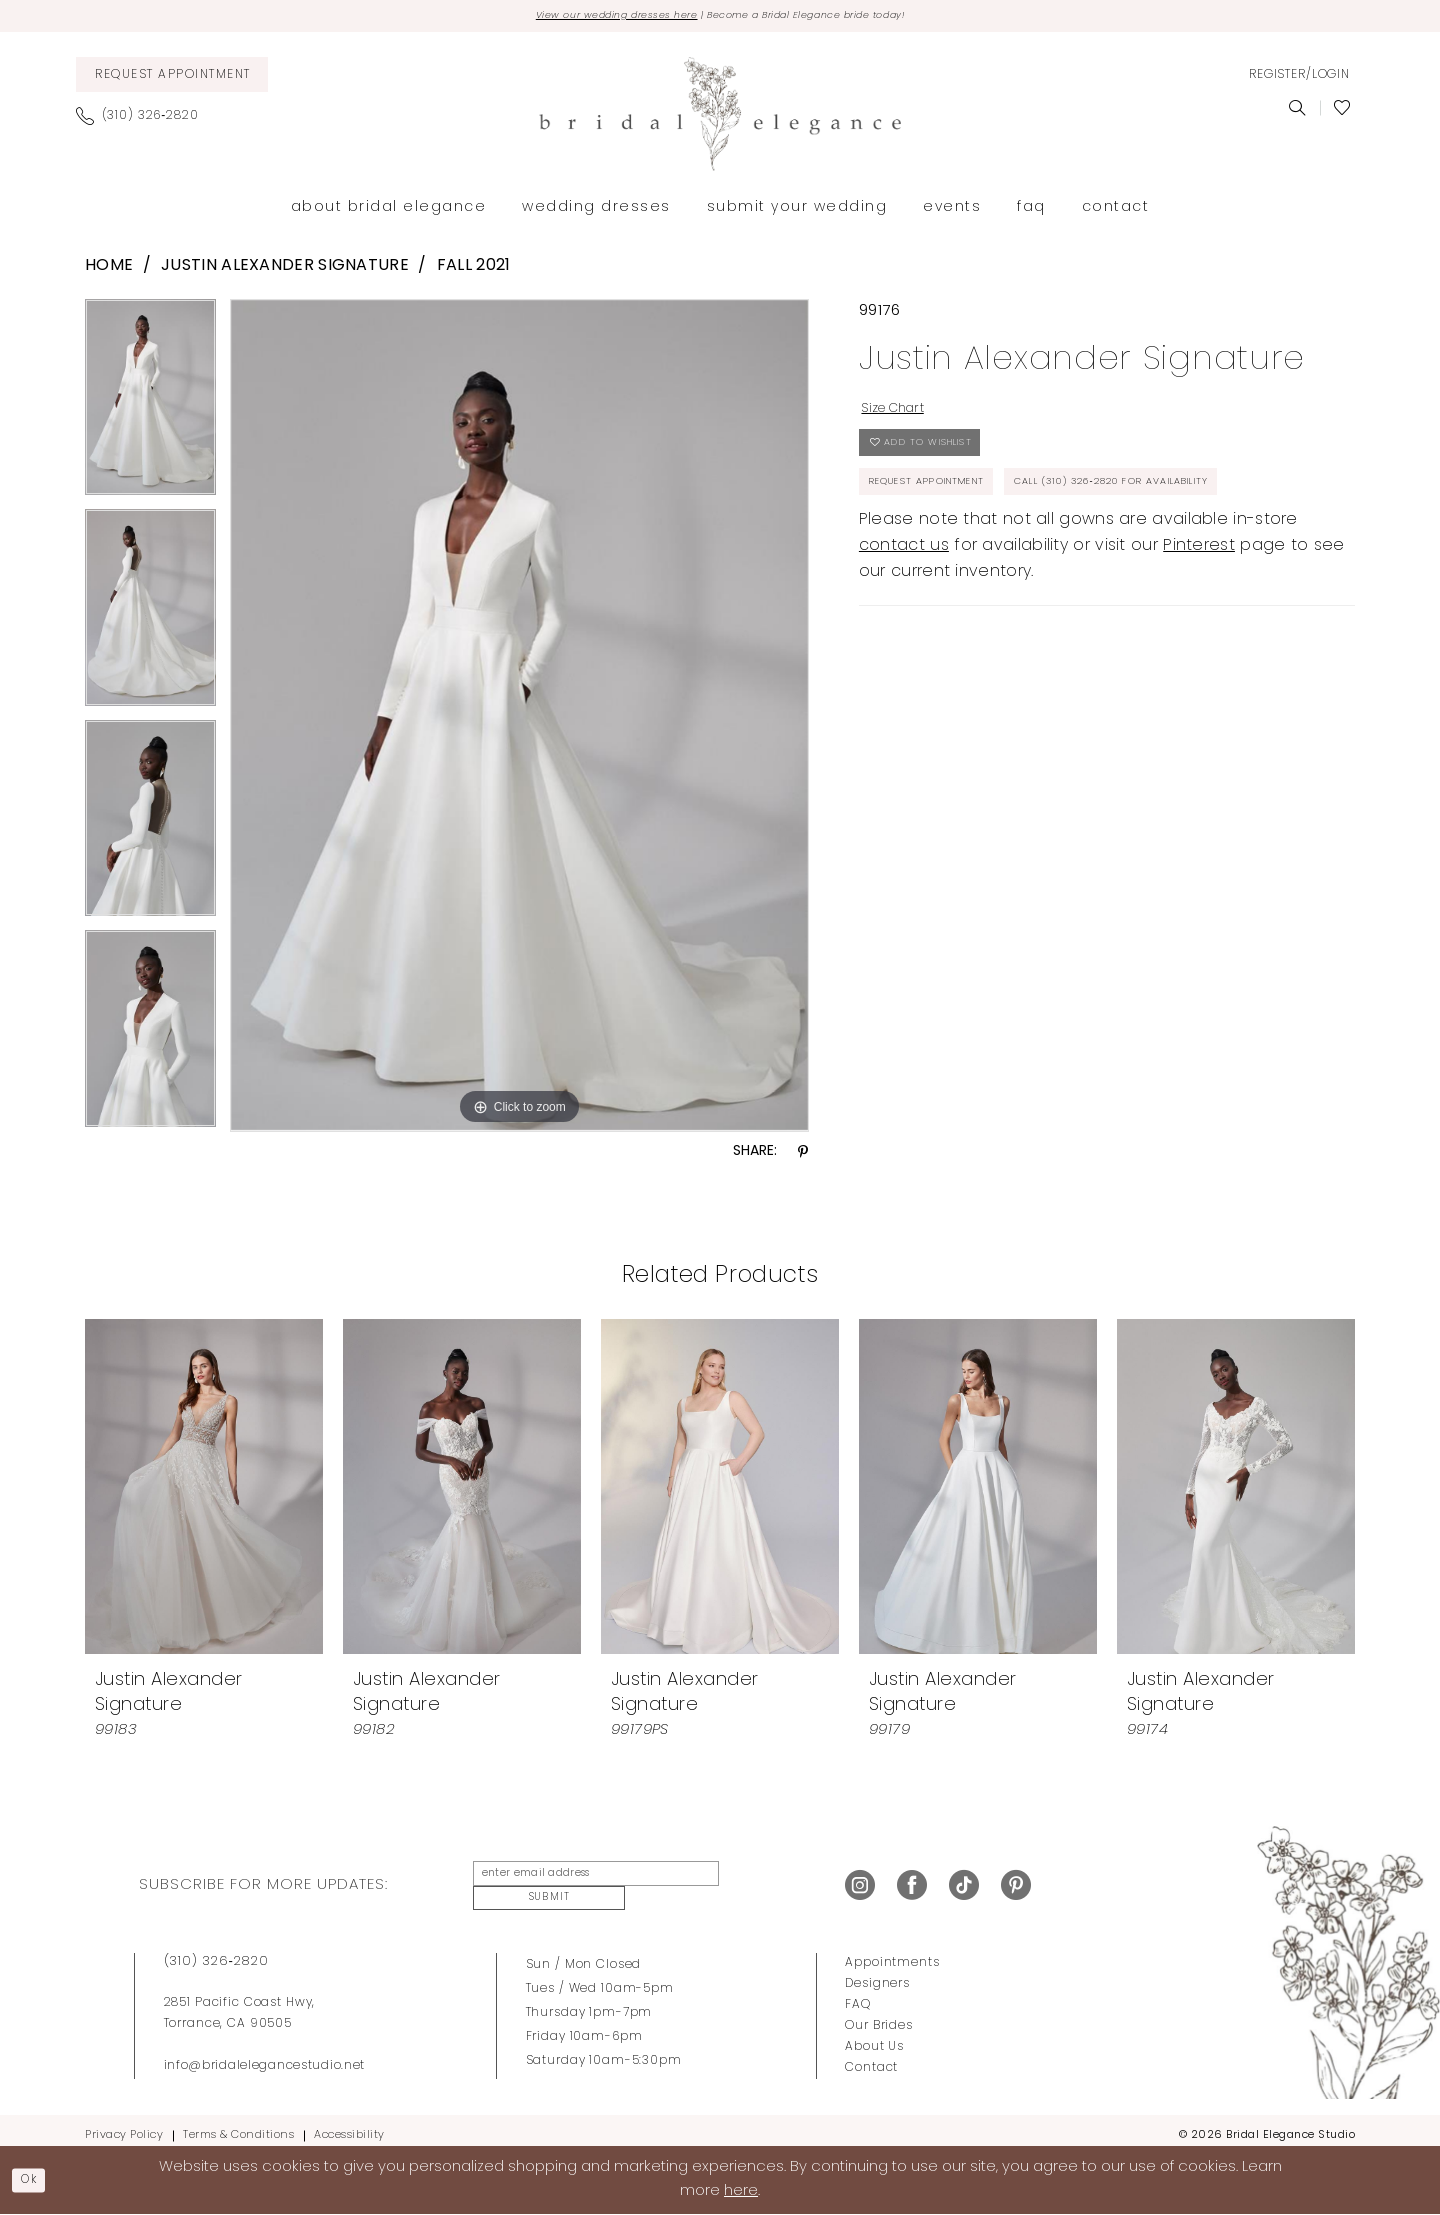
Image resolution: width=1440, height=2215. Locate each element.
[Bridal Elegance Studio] (720, 118)
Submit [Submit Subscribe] (754, 1881)
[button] (1299, 79)
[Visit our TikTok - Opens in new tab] (964, 1881)
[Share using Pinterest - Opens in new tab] (803, 1156)
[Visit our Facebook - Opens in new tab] (912, 1881)
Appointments (892, 1952)
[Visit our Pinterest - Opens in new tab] (1016, 1881)
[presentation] (204, 1490)
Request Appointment (949, 510)
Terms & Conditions (238, 2124)
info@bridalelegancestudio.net (265, 2055)
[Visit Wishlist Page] (1342, 112)
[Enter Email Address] (583, 1881)
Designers (877, 1973)
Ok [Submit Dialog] (36, 2178)
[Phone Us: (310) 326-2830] (145, 120)
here (741, 2190)
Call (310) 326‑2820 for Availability (1004, 560)
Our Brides (879, 2015)
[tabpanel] (150, 408)
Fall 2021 (474, 270)
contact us (904, 628)
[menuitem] (172, 78)
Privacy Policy (124, 2124)
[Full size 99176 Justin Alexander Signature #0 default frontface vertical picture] (519, 719)
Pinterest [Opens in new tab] (1199, 628)
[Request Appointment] (172, 78)
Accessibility (349, 2124)
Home (109, 270)
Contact (871, 2057)
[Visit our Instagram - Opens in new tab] (860, 1881)
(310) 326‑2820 (216, 1950)
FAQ (858, 1994)
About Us (874, 2036)
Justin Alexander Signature (285, 270)
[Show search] (1297, 112)
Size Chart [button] (903, 416)
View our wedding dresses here (583, 18)
